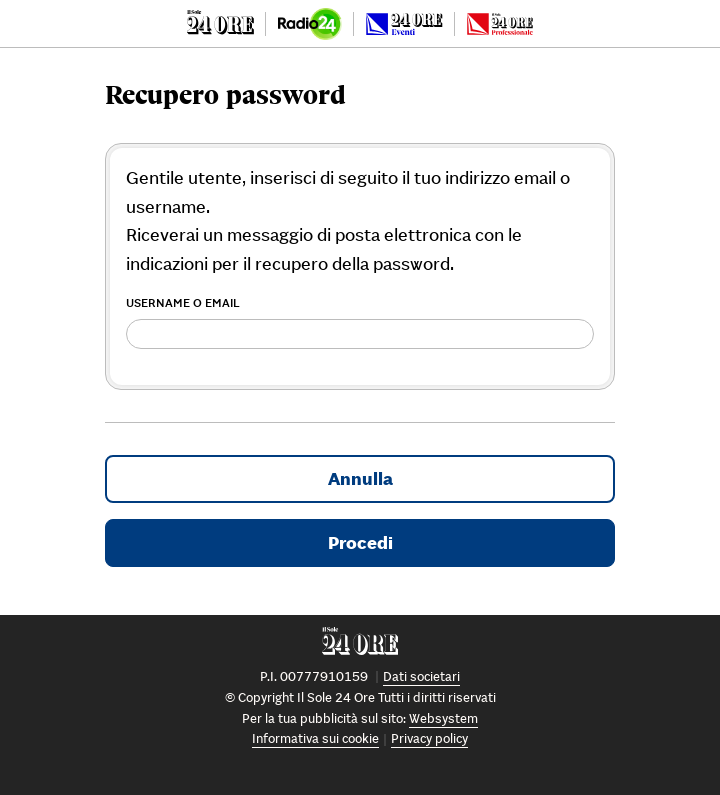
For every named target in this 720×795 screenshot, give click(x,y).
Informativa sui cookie (315, 738)
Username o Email (183, 302)
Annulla (360, 478)
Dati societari (421, 676)
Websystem (443, 718)
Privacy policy (429, 738)
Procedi (360, 542)
